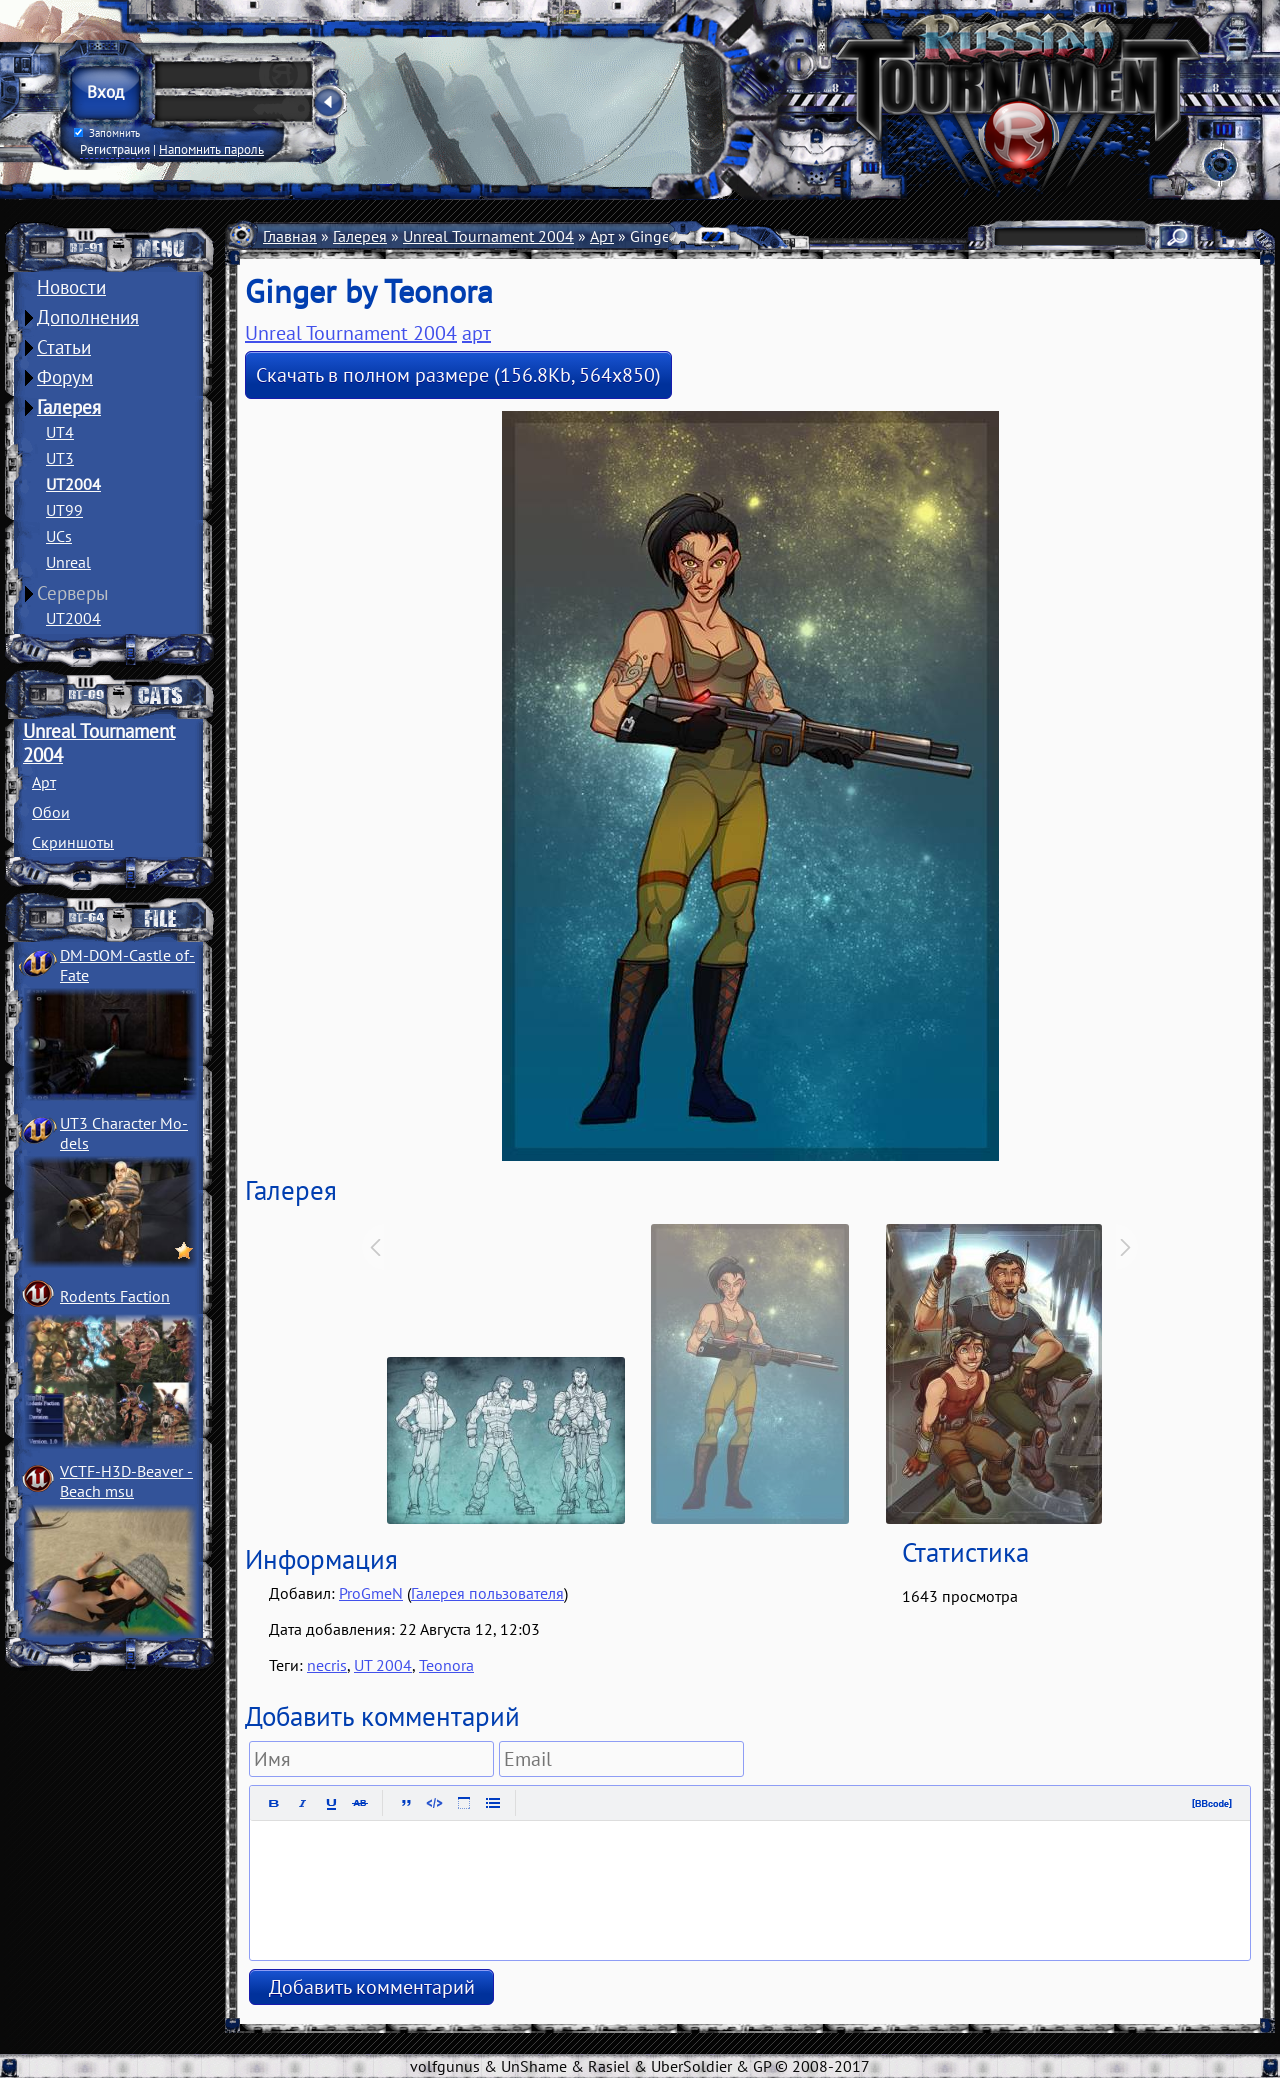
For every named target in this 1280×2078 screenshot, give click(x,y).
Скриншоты (73, 842)
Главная (290, 236)
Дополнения (88, 317)
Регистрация (115, 149)
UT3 (60, 458)
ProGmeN (371, 1593)
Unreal (68, 562)
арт (476, 333)
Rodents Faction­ (115, 1296)
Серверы (73, 593)
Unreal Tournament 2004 (488, 236)
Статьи (64, 347)
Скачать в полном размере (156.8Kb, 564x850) (458, 375)
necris (327, 1665)
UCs (59, 536)
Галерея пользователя (487, 1593)
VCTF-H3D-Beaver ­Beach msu (126, 1481)
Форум (65, 377)
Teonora (446, 1665)
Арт (44, 782)
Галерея (69, 407)
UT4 (60, 432)
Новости (71, 287)
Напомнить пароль (211, 149)
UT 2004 (383, 1665)
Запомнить (107, 133)
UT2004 (73, 484)
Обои (51, 812)
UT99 (64, 510)
